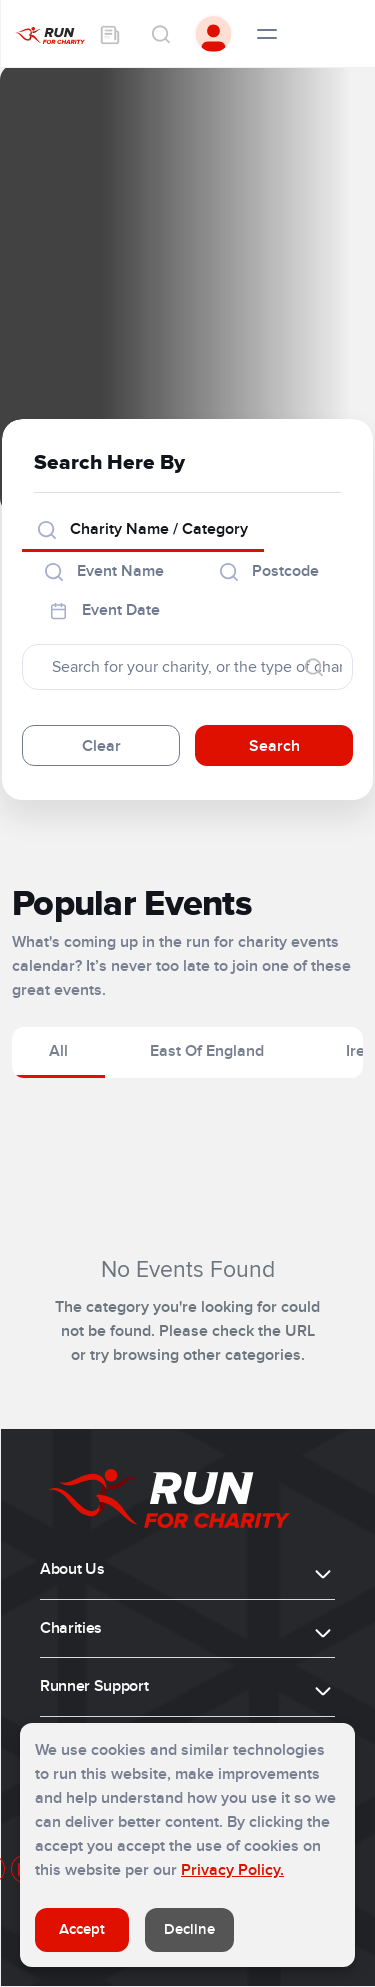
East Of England (207, 1051)
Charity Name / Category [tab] (143, 529)
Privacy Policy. (232, 1870)
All (58, 1051)
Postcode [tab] (269, 571)
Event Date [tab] (104, 610)
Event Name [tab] (104, 571)
